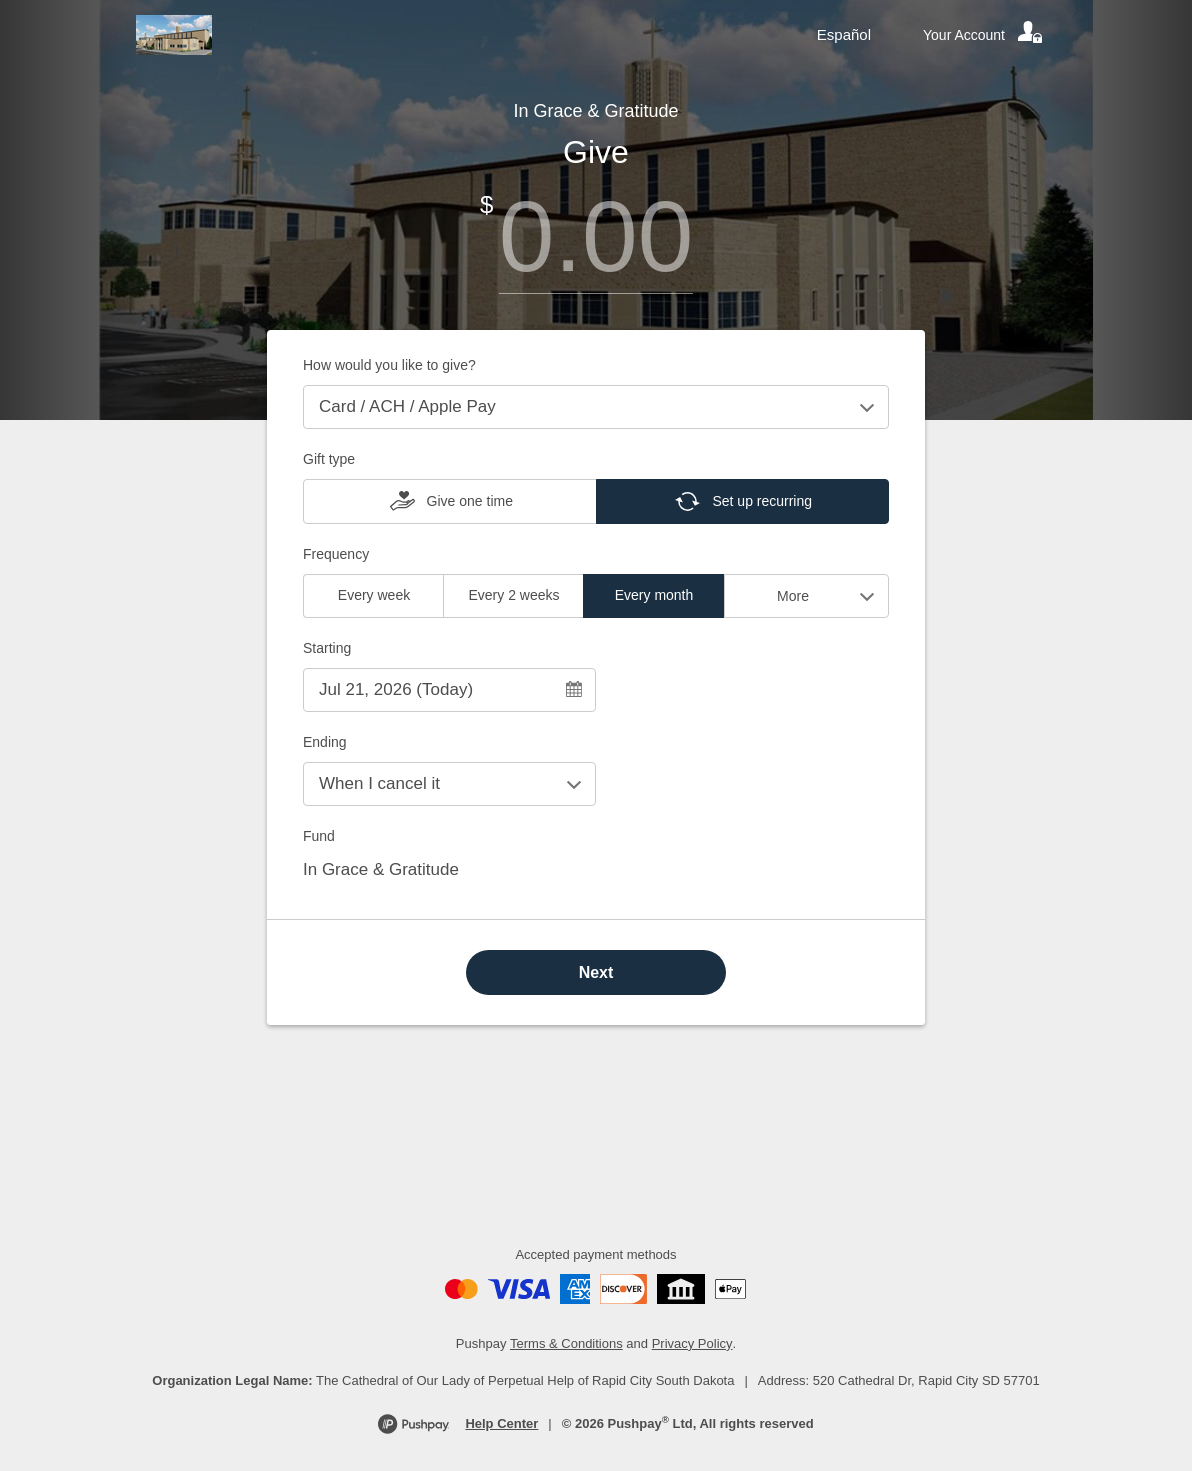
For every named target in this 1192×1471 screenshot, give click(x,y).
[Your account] (984, 35)
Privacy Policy (692, 1343)
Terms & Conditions (566, 1343)
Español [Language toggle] (844, 34)
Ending (325, 742)
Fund (319, 836)
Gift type (329, 459)
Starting (327, 648)
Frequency (336, 554)
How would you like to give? (389, 365)
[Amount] (596, 236)
